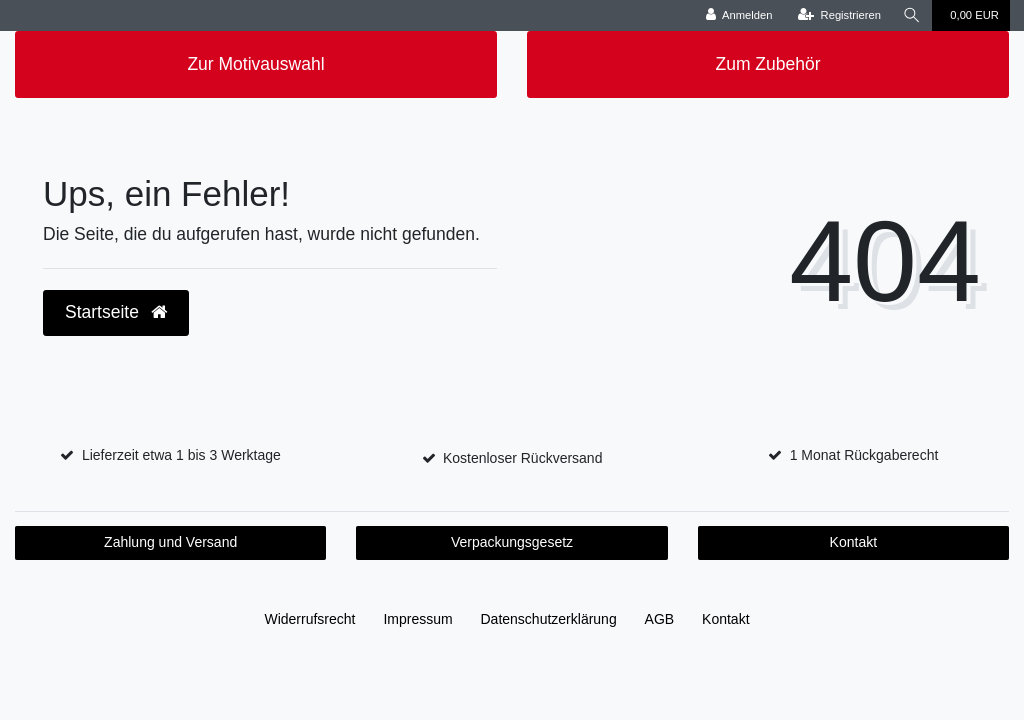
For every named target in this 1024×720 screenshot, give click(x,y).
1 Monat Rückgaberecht (864, 455)
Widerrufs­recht (309, 619)
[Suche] (912, 15)
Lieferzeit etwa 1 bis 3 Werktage (181, 455)
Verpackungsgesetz (512, 542)
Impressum (417, 619)
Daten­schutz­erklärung (549, 619)
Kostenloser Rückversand (523, 458)
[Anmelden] (739, 15)
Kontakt (853, 542)
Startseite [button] (116, 312)
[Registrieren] (839, 15)
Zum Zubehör (767, 64)
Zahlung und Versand (170, 542)
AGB (660, 619)
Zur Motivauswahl (255, 64)
